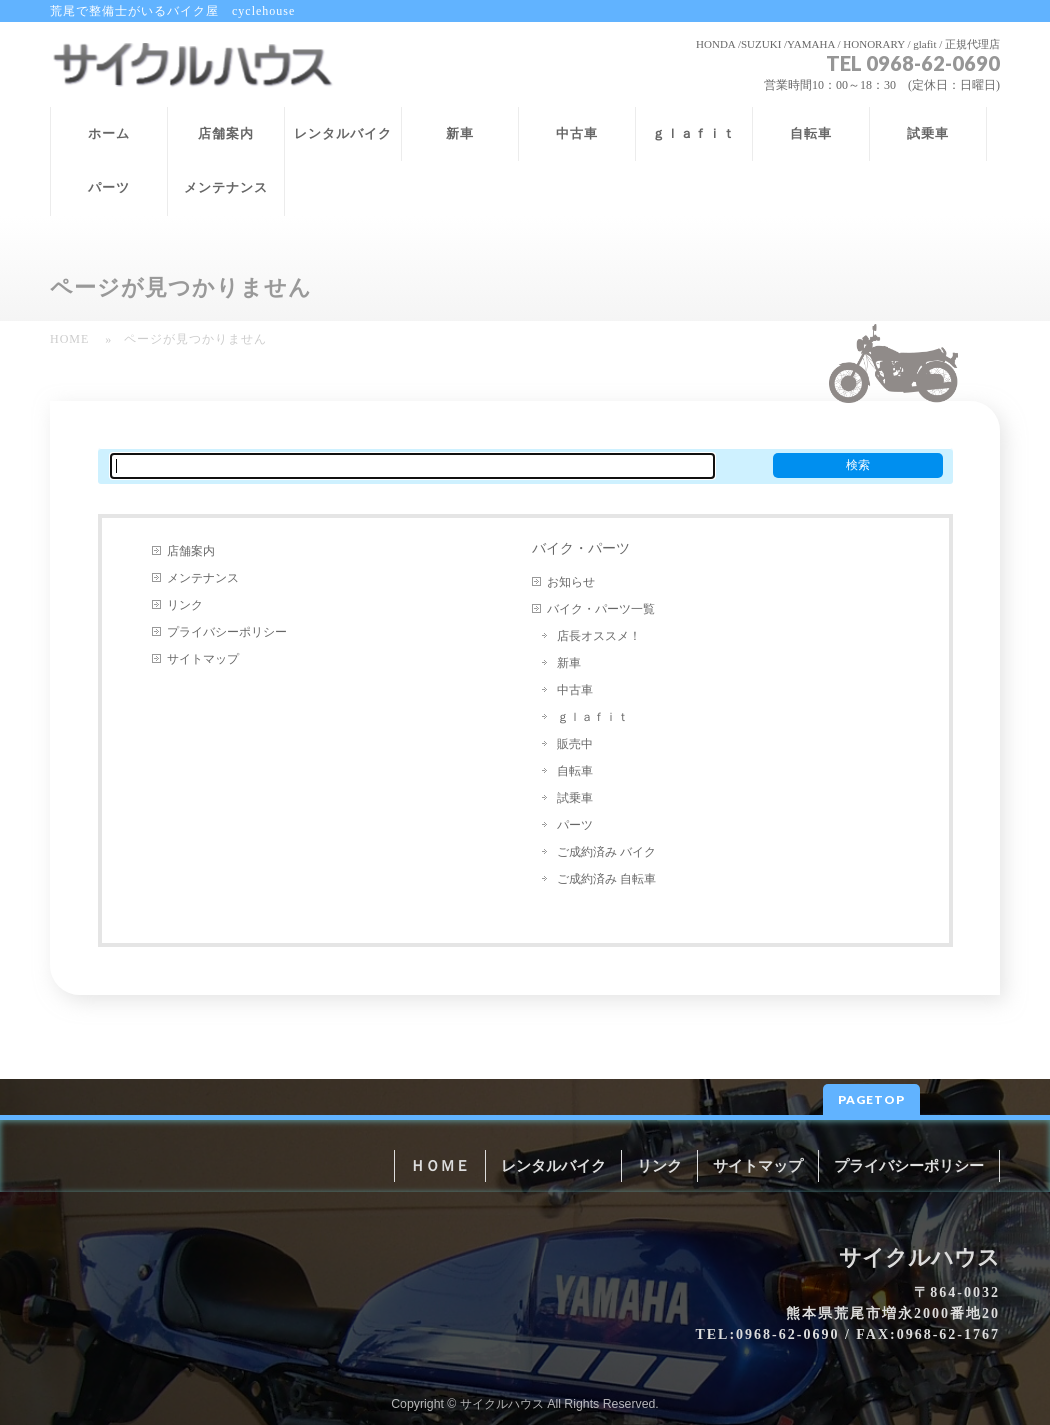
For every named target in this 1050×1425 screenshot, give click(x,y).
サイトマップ (203, 659)
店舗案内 (191, 551)
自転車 (575, 771)
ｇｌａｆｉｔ (593, 717)
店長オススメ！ (599, 636)
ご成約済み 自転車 (606, 879)
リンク (185, 605)
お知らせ (571, 582)
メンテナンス (203, 578)
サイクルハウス (502, 1404)
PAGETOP (871, 1099)
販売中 (575, 744)
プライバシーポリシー (227, 632)
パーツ (575, 825)
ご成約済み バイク (606, 852)
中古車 (575, 690)
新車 (569, 663)
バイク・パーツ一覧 (601, 609)
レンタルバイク (553, 1166)
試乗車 (575, 798)
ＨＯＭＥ (440, 1166)
